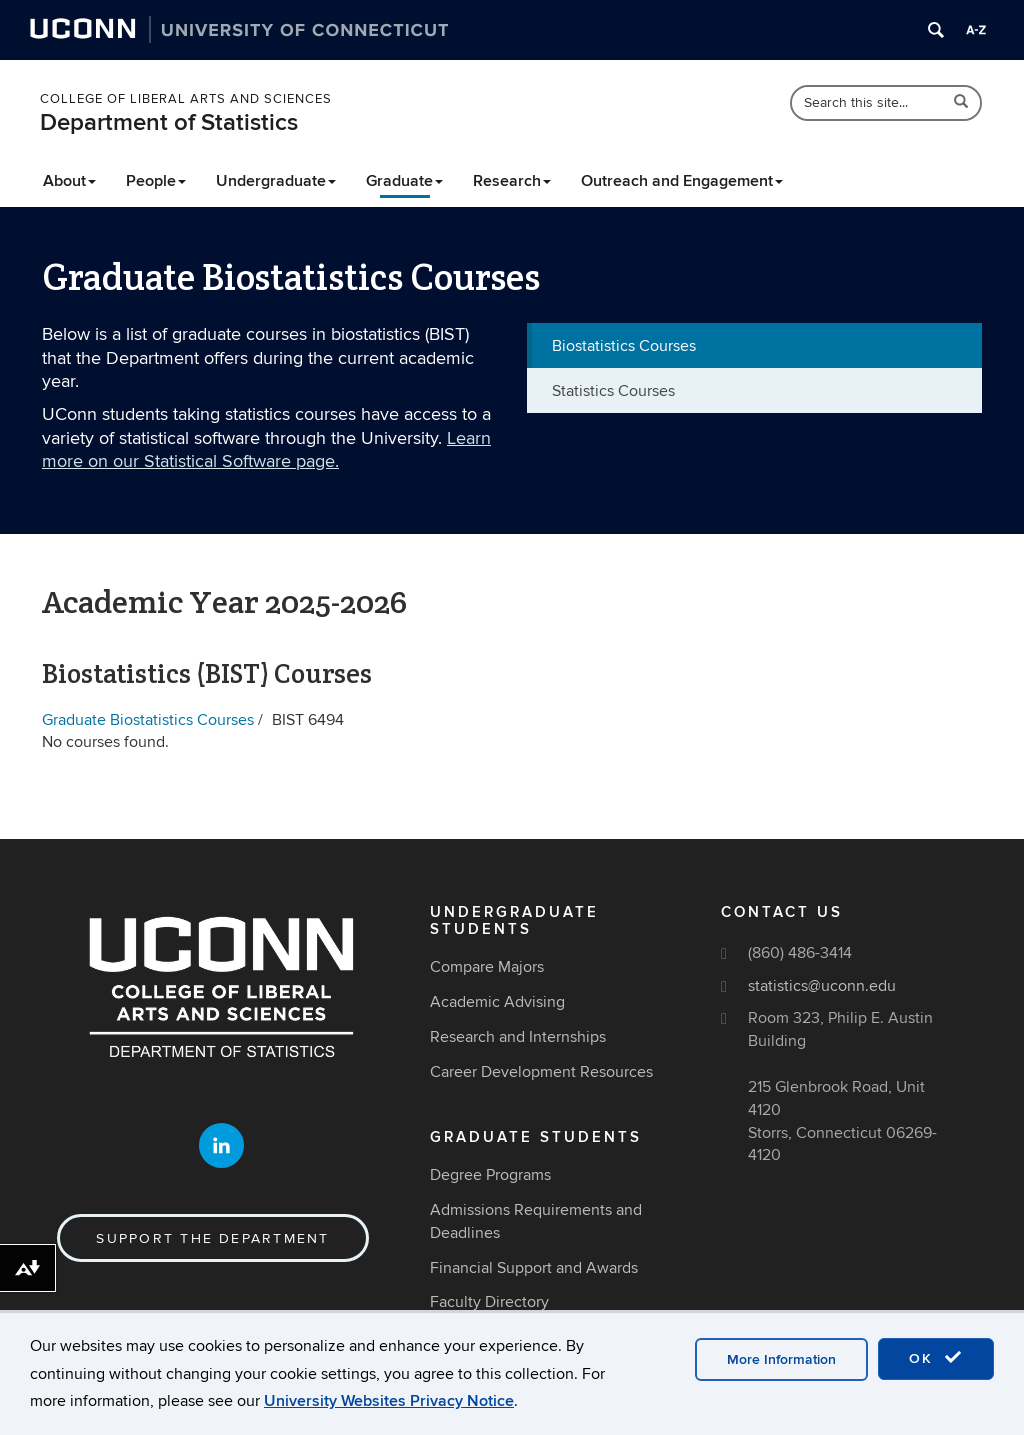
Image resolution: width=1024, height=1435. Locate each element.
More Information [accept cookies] (781, 1359)
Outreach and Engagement (682, 181)
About (69, 181)
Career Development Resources (541, 1072)
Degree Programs (490, 1175)
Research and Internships (518, 1037)
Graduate (404, 181)
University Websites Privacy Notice (389, 1401)
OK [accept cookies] (936, 1358)
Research (512, 181)
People (156, 181)
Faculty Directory (489, 1302)
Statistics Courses (613, 391)
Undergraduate (276, 181)
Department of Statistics (169, 122)
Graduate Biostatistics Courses (148, 720)
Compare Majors (487, 967)
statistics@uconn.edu (822, 986)
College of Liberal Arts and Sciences (186, 99)
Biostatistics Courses (624, 346)
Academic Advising (497, 1002)
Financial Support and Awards (534, 1268)
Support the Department (212, 1238)
